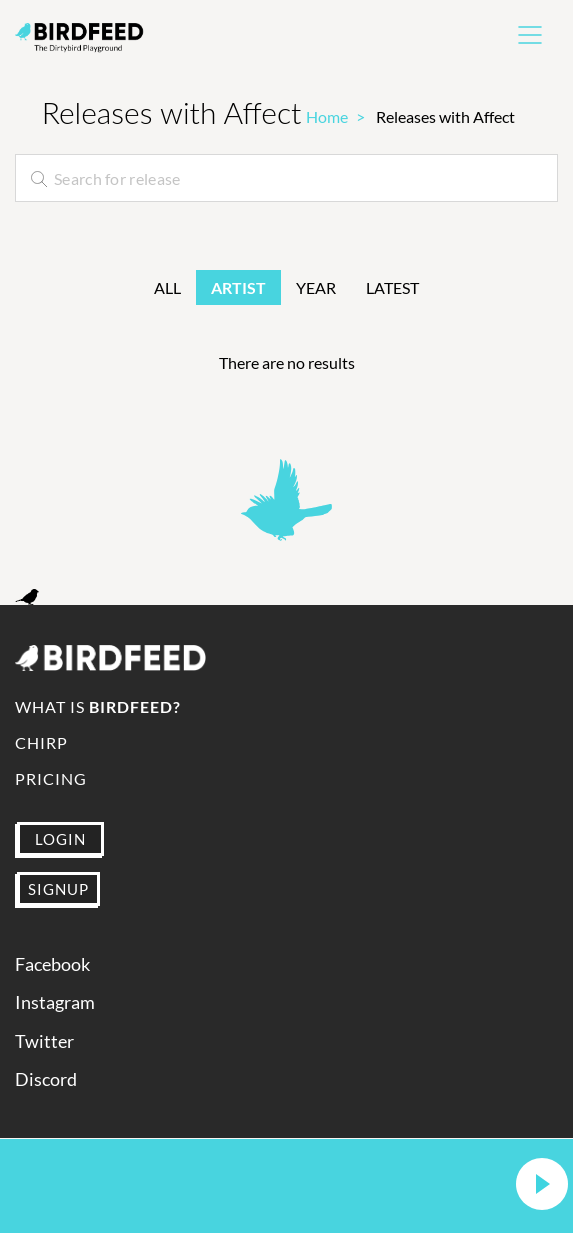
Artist (238, 287)
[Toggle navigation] (530, 35)
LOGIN (60, 839)
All (167, 287)
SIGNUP (58, 889)
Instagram (55, 1002)
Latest (392, 287)
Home (327, 116)
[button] (542, 1185)
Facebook (52, 964)
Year (316, 287)
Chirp (41, 742)
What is (98, 706)
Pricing (51, 778)
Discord (46, 1079)
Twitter (44, 1041)
